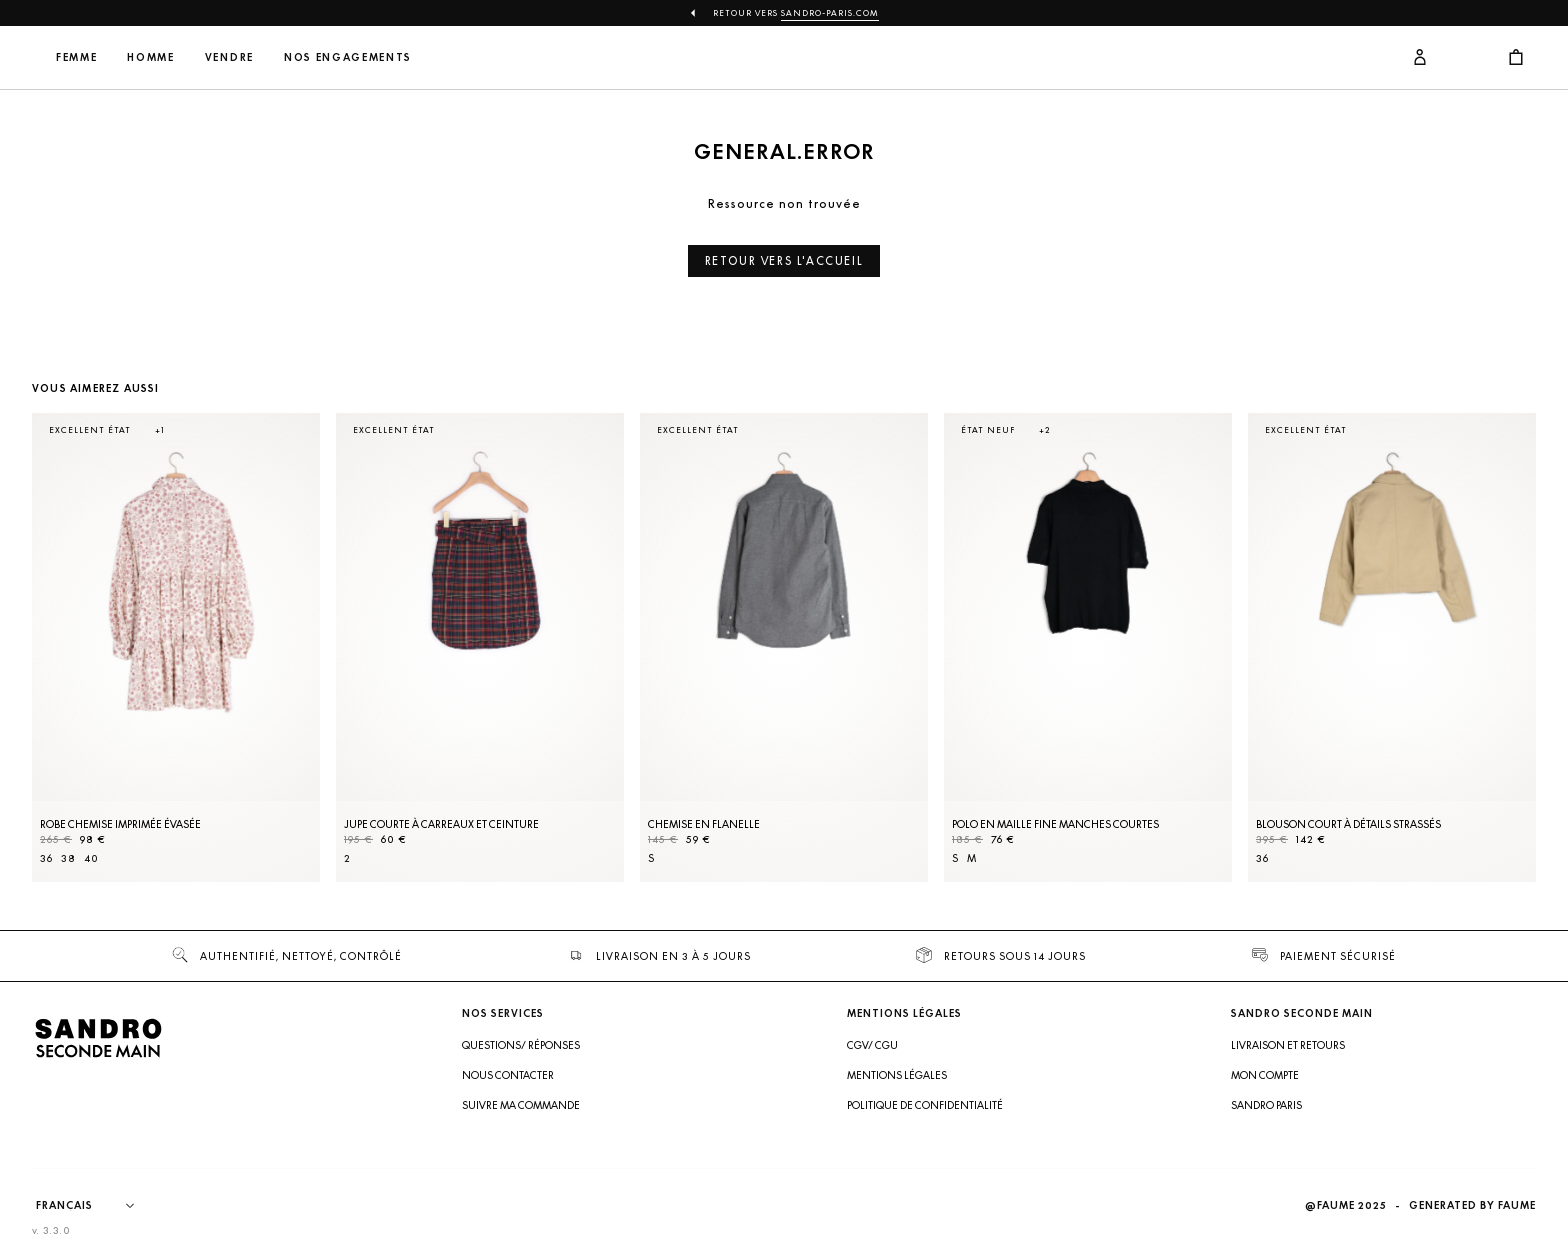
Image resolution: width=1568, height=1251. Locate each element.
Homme (283, 57)
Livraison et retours (1288, 1045)
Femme (208, 57)
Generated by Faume (1472, 1205)
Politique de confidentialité (925, 1105)
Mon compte (1265, 1075)
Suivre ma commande (521, 1105)
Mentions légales (897, 1075)
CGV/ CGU (872, 1045)
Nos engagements (480, 57)
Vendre (361, 57)
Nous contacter (508, 1075)
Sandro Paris (1266, 1105)
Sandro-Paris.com (830, 13)
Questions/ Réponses (521, 1045)
